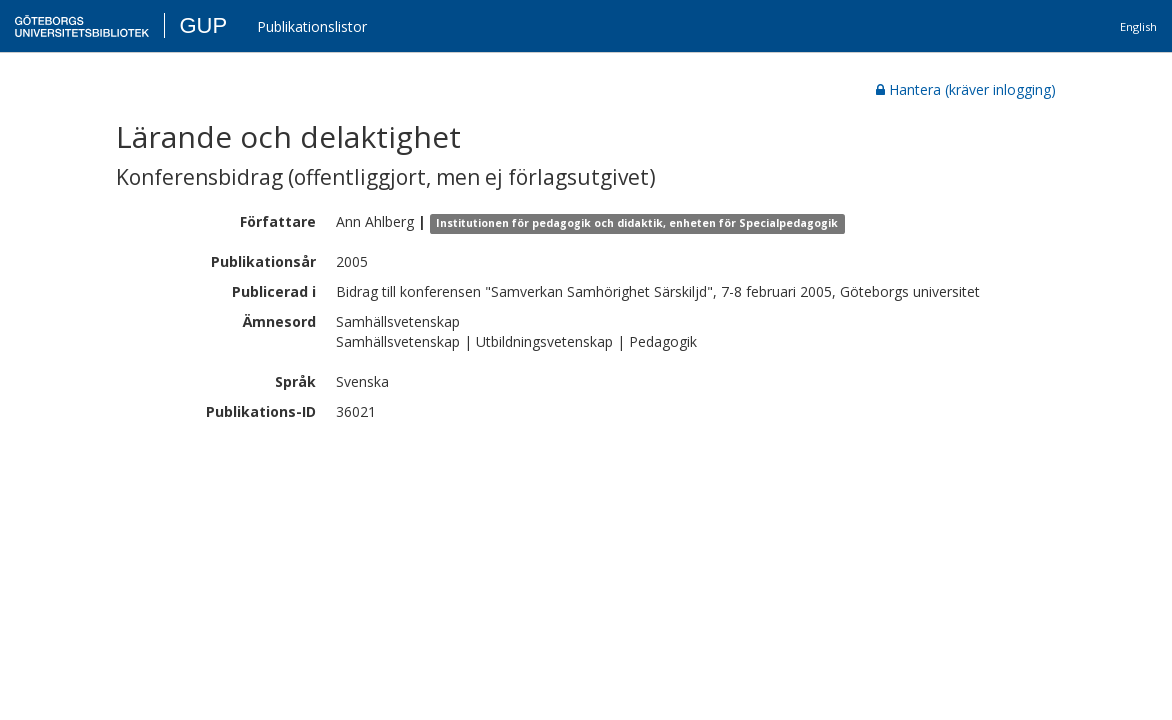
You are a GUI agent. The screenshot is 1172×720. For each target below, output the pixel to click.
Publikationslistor (312, 26)
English (1138, 26)
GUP (203, 25)
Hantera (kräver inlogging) (966, 89)
